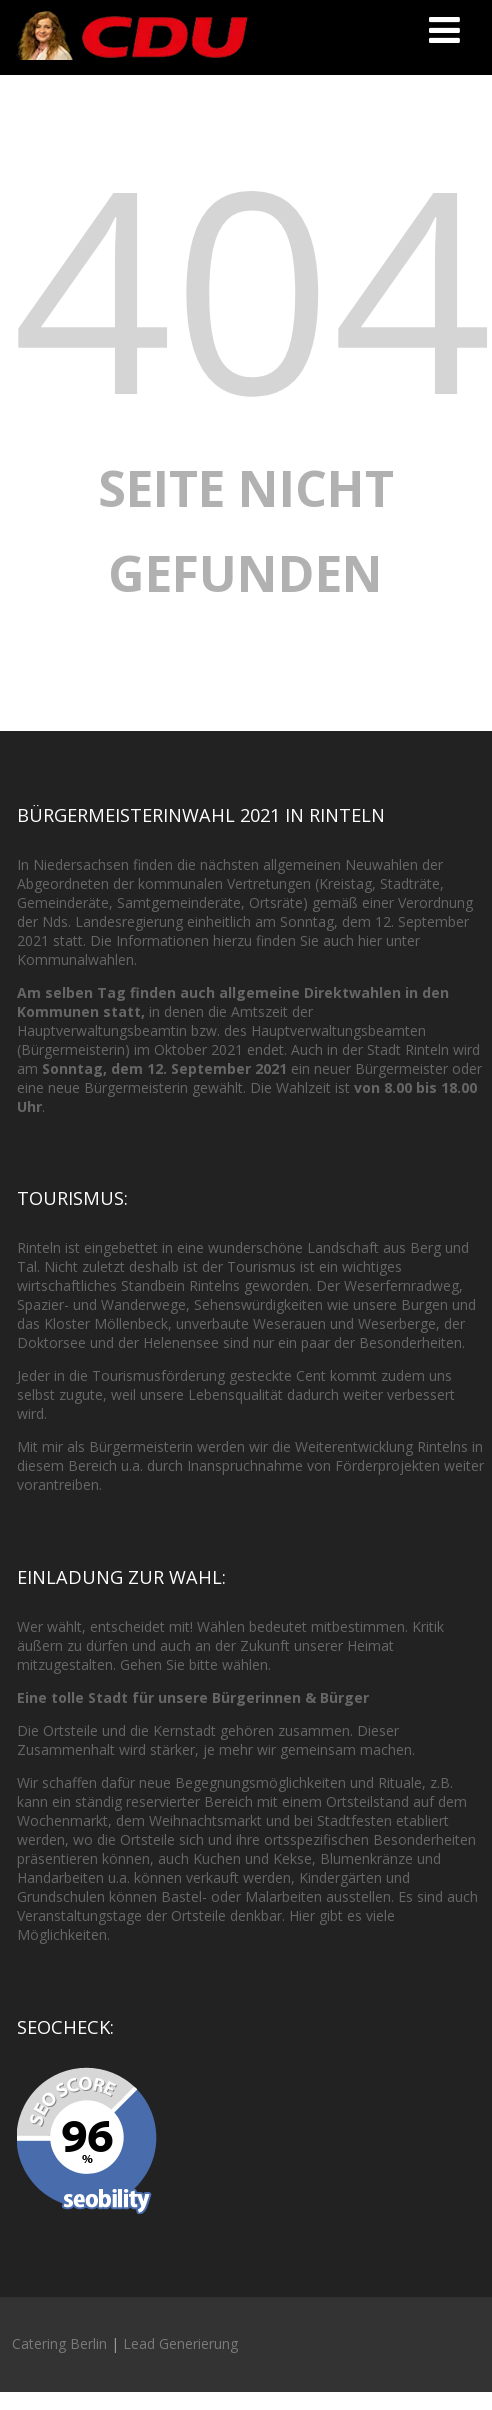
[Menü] (444, 29)
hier (370, 940)
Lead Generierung (180, 2343)
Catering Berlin (59, 2343)
